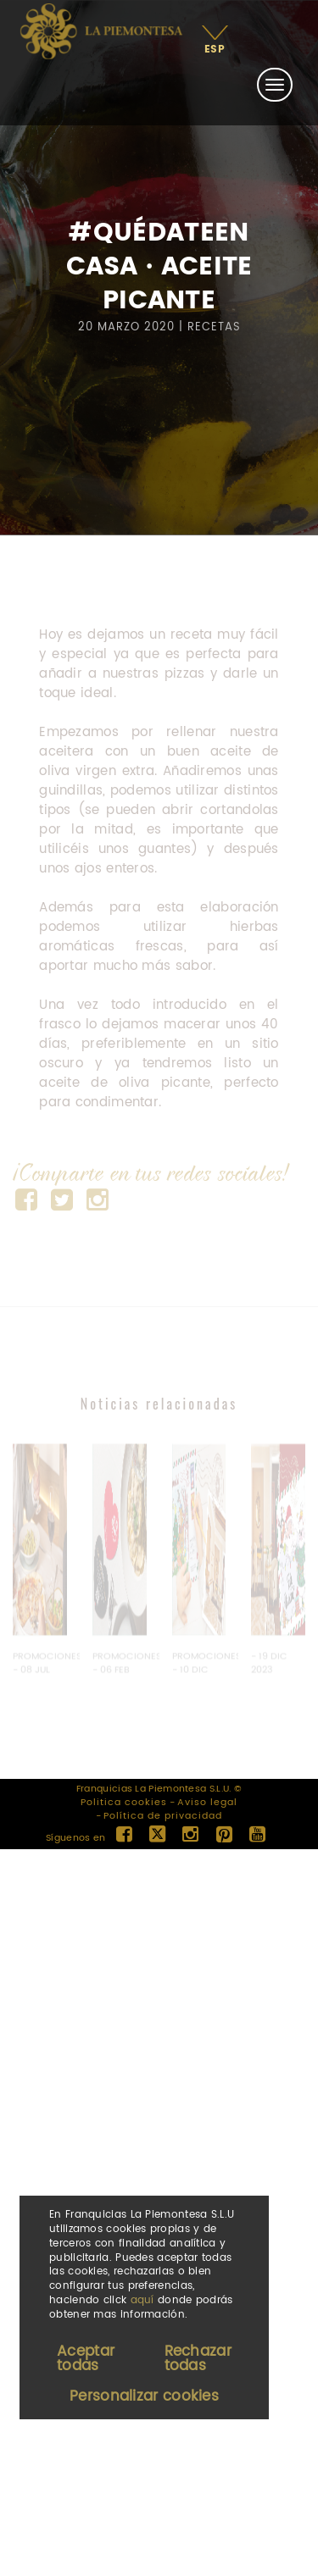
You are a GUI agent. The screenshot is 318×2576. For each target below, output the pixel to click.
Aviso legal (207, 1802)
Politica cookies (124, 1802)
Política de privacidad (162, 1816)
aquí (142, 2300)
